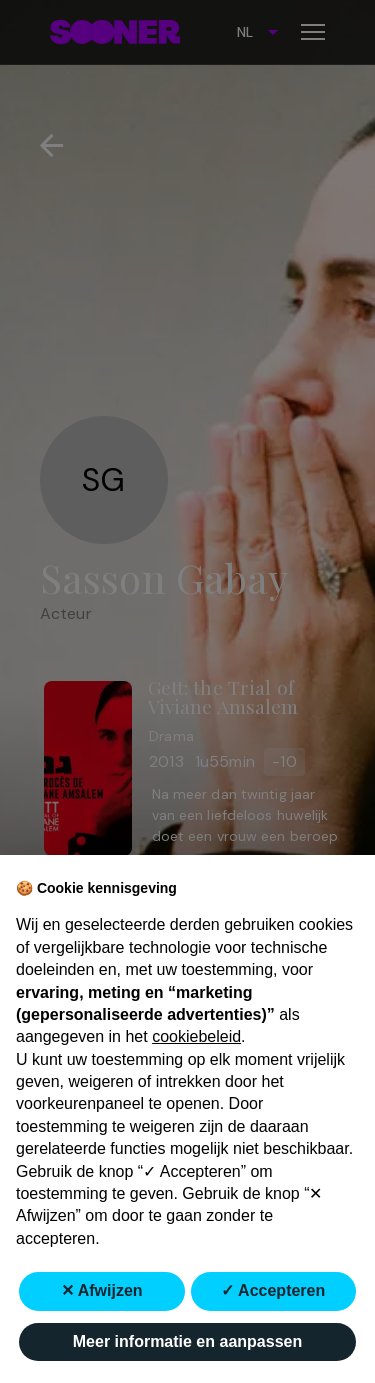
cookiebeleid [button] (196, 1036)
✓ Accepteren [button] (273, 1290)
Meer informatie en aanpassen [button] (187, 1341)
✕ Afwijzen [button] (102, 1290)
